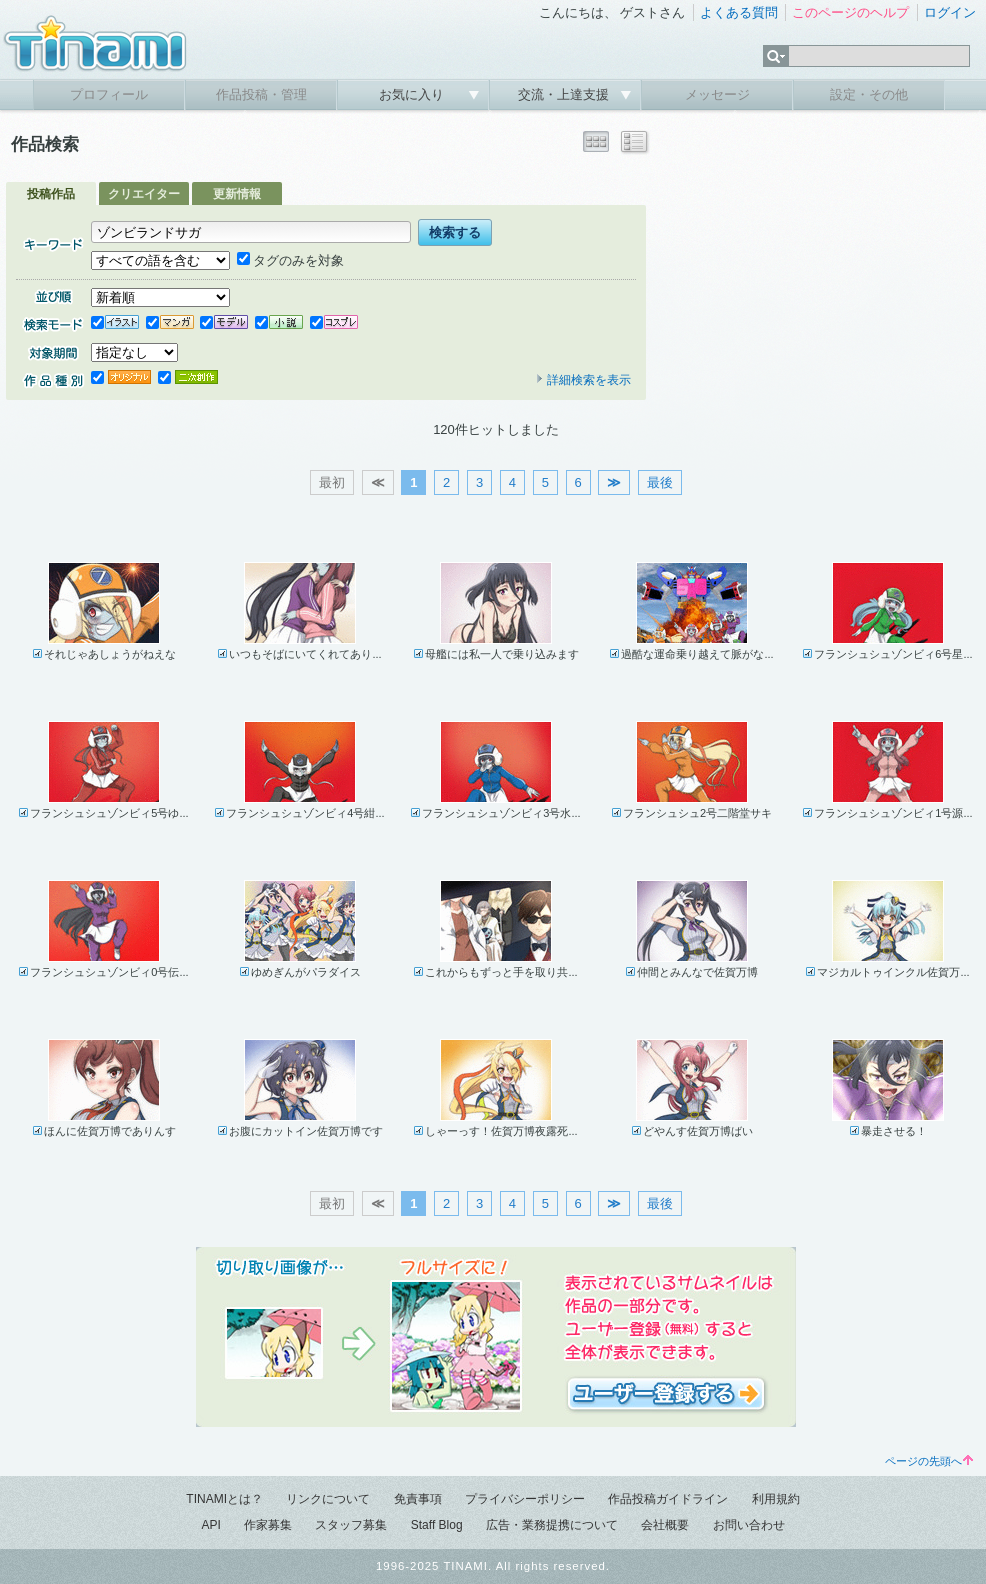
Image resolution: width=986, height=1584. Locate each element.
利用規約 (776, 1499)
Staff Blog (437, 1525)
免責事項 (418, 1499)
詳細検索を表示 (583, 380)
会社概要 (665, 1525)
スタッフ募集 (351, 1525)
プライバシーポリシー (525, 1499)
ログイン (950, 12)
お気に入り (413, 94)
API (210, 1525)
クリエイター (144, 194)
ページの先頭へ (929, 1461)
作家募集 (268, 1525)
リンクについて (328, 1499)
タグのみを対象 (290, 260)
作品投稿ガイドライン (668, 1499)
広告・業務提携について (552, 1525)
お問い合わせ (749, 1525)
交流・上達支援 (565, 94)
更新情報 (237, 194)
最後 (660, 482)
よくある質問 (739, 12)
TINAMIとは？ (224, 1499)
